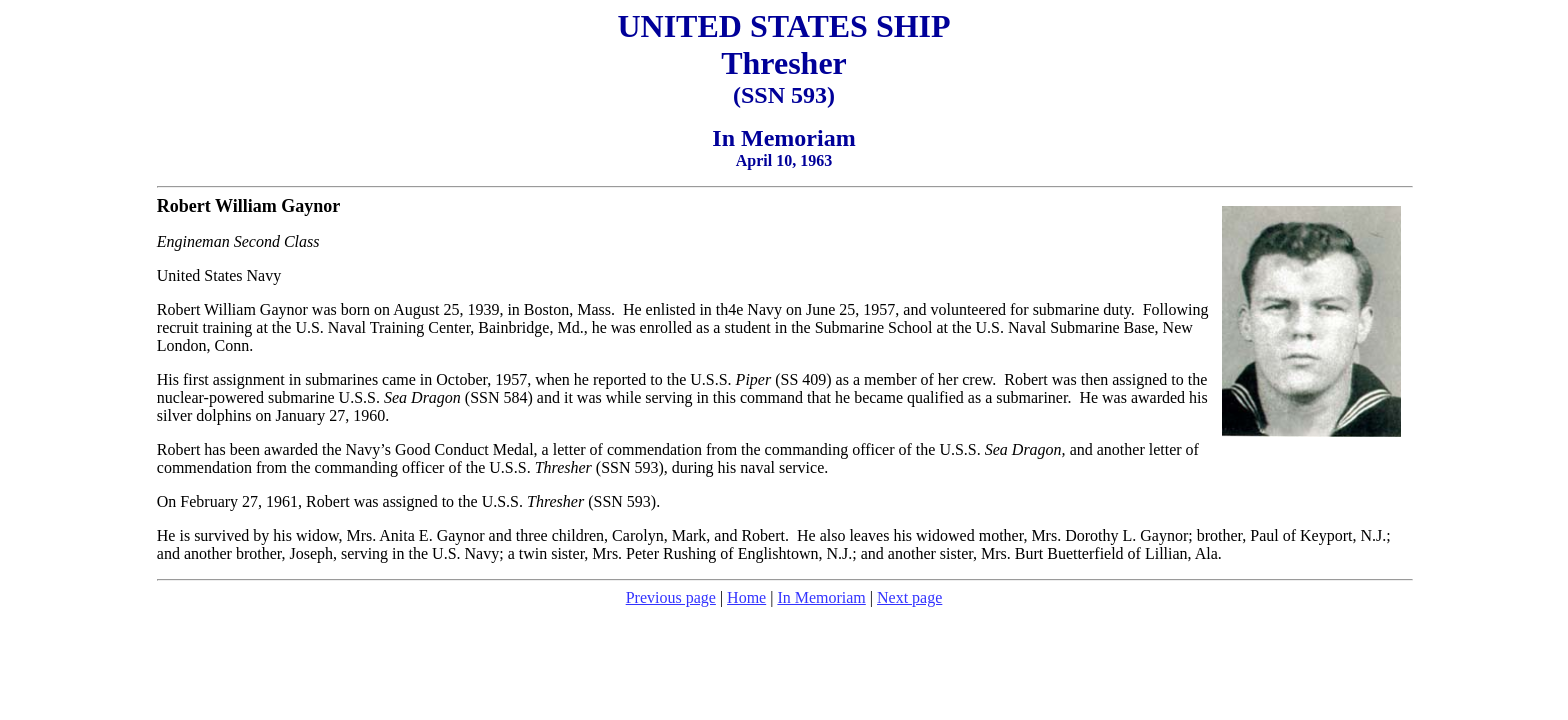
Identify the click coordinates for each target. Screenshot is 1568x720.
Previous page (671, 597)
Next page (909, 597)
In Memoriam (821, 597)
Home (746, 597)
